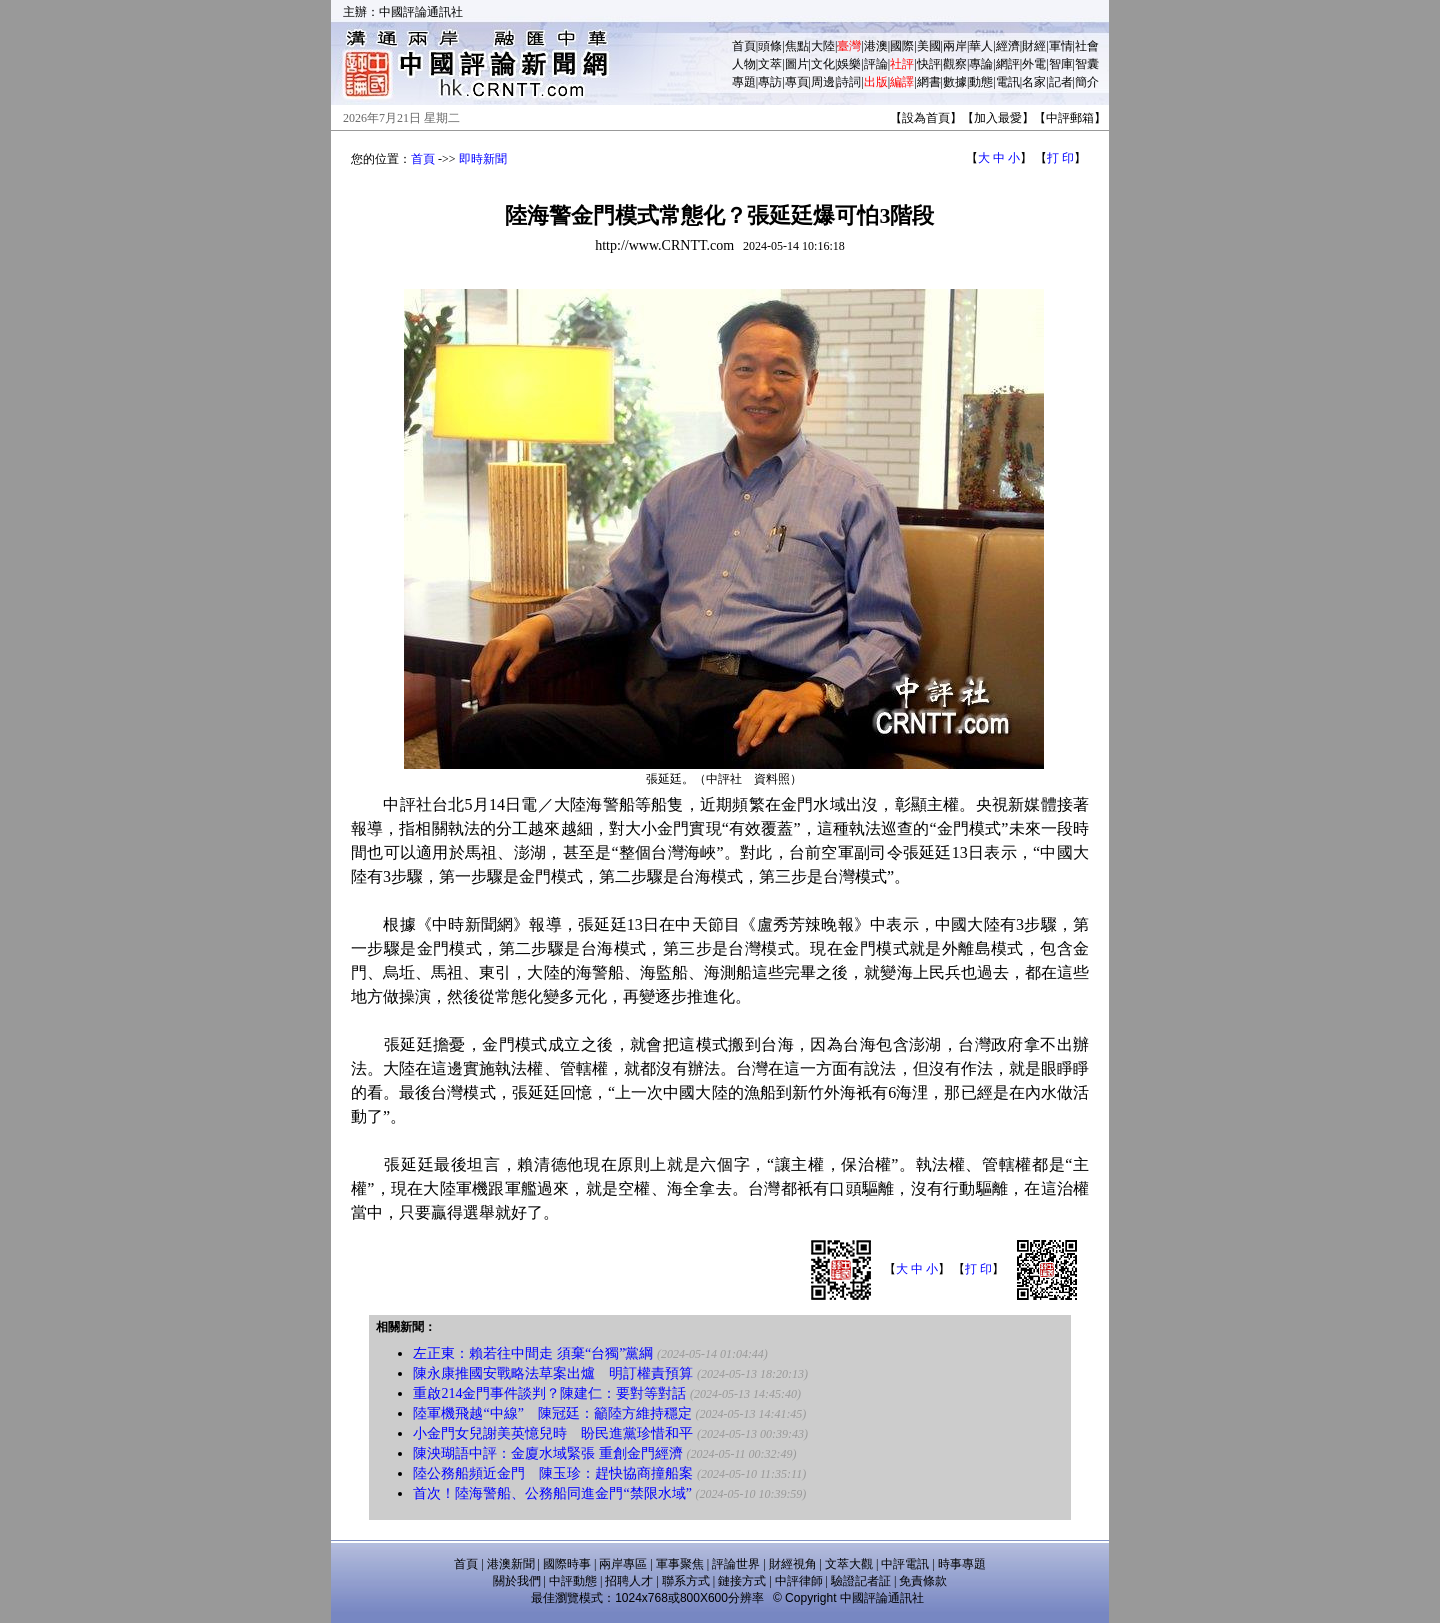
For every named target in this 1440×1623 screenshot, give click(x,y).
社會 (1087, 46)
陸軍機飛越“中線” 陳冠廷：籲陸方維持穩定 (552, 1413)
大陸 (823, 46)
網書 (929, 82)
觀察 (955, 64)
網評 (1008, 64)
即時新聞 (483, 159)
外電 (1034, 64)
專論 (981, 64)
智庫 (1061, 64)
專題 (744, 82)
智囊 (1087, 64)
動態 (981, 82)
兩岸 (955, 46)
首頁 (744, 46)
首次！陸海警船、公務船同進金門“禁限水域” (554, 1493)
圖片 (797, 64)
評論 (876, 64)
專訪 (770, 82)
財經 (1034, 46)
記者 (1061, 82)
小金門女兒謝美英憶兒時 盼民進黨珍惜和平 (553, 1433)
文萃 (770, 64)
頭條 (770, 46)
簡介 (1087, 82)
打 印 (1060, 158)
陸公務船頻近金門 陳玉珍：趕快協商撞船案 (553, 1473)
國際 (902, 46)
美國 (929, 46)
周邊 (823, 82)
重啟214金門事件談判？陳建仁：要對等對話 (549, 1393)
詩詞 (849, 82)
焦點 (797, 46)
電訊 (1008, 82)
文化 (823, 64)
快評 (929, 64)
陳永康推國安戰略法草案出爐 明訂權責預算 (553, 1373)
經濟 (1008, 46)
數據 (955, 82)
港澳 (876, 46)
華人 (981, 46)
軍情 (1061, 46)
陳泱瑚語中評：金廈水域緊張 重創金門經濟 (548, 1453)
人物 (744, 64)
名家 (1034, 82)
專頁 (797, 82)
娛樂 (849, 64)
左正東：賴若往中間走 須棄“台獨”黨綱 (533, 1353)
